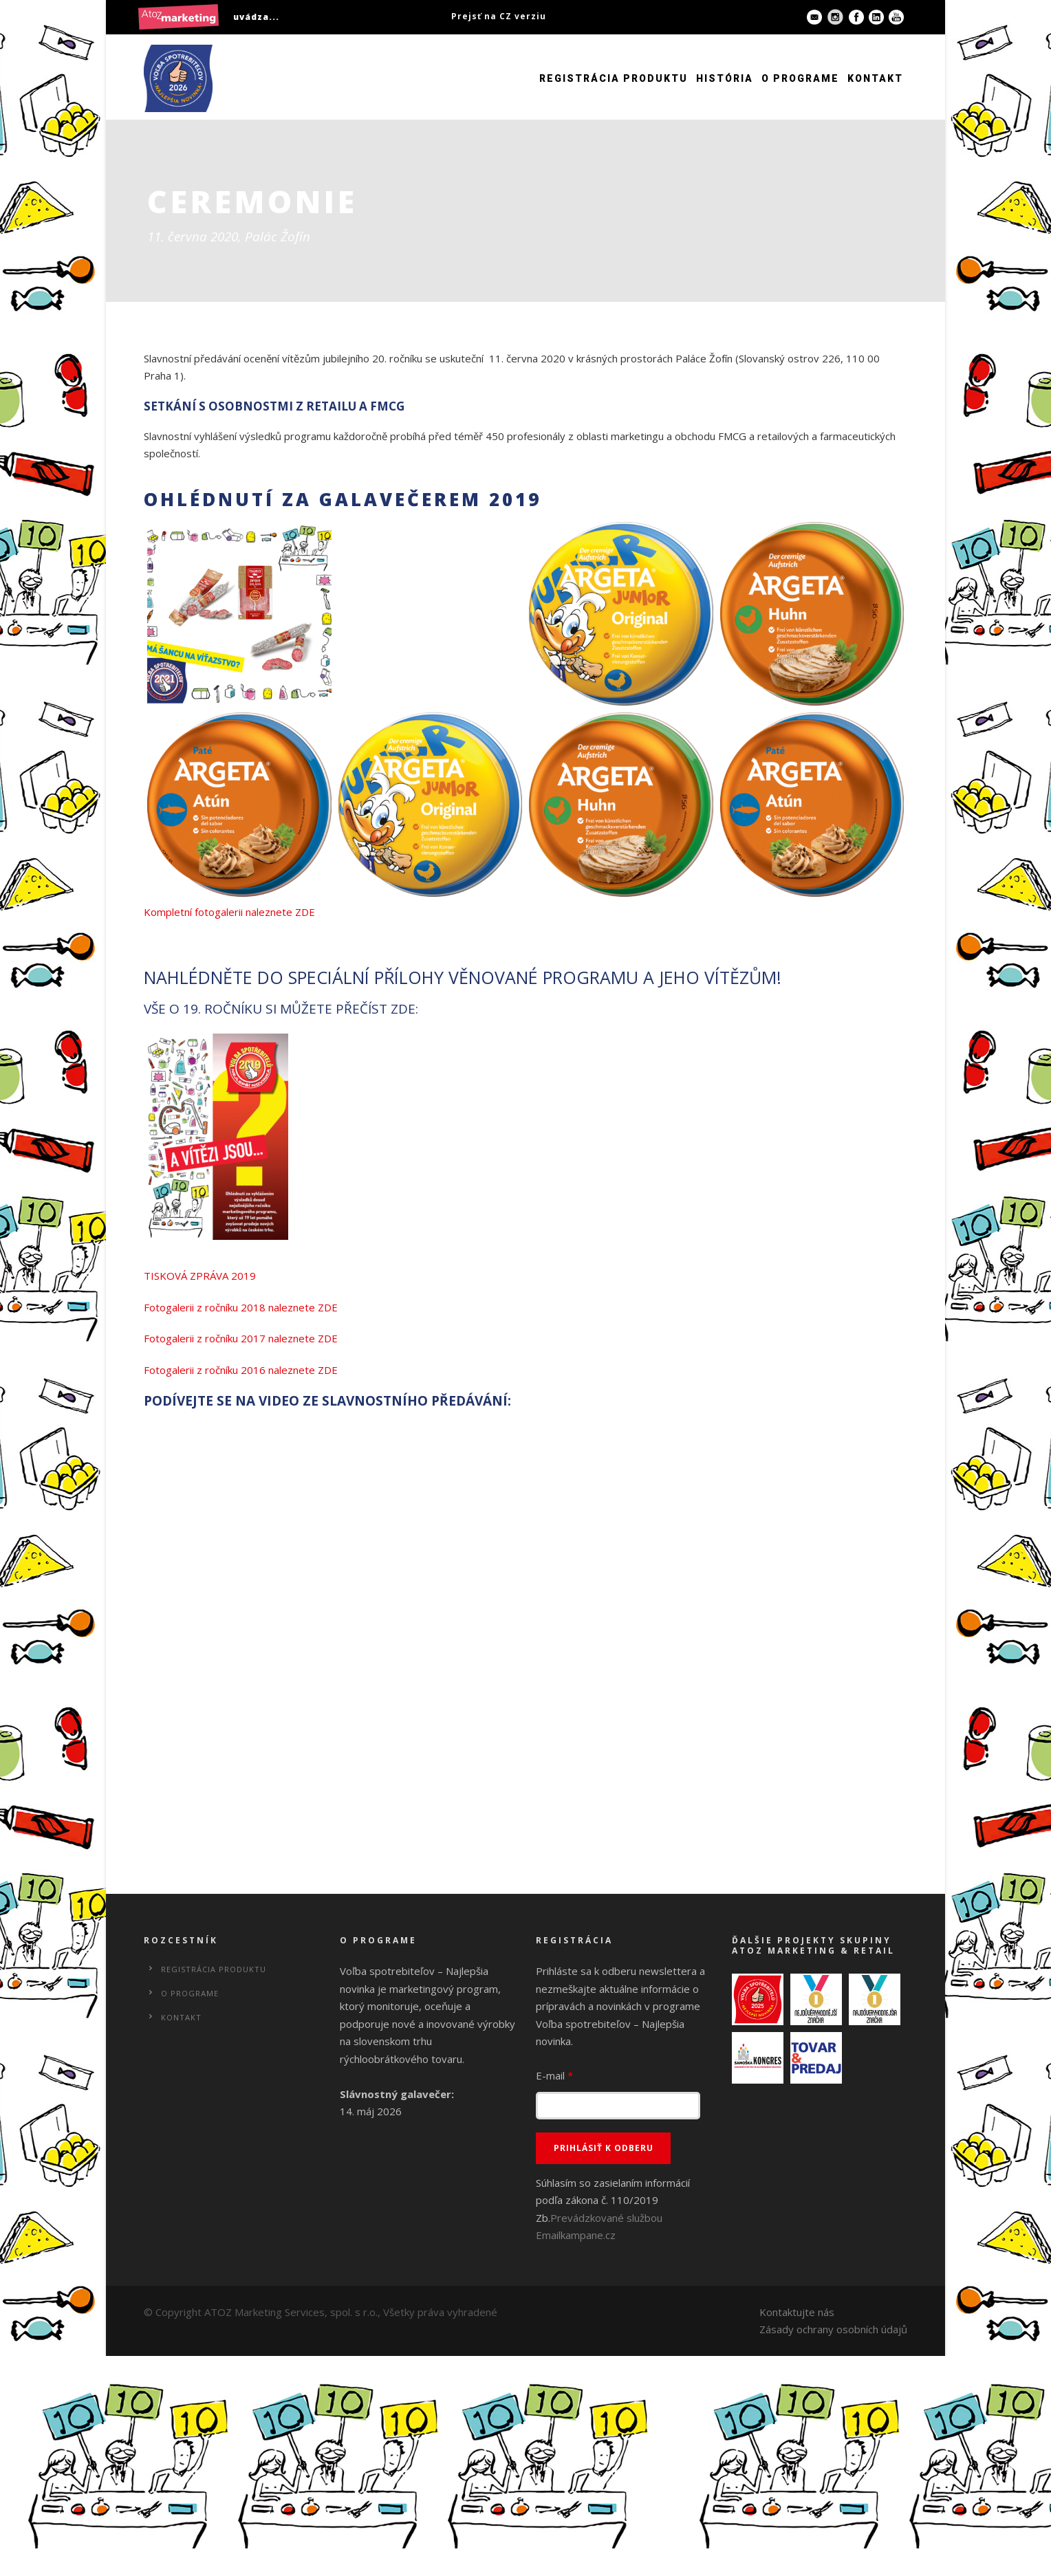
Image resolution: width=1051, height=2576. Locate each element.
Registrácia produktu (613, 78)
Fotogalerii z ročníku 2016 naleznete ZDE (241, 1370)
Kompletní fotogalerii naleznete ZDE (229, 912)
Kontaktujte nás (796, 2312)
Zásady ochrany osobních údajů (833, 2329)
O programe (800, 78)
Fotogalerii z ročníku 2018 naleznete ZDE (241, 1307)
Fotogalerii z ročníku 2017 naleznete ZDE (241, 1338)
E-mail (554, 2075)
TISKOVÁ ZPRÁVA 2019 (200, 1275)
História (724, 78)
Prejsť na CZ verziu (498, 16)
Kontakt (875, 78)
